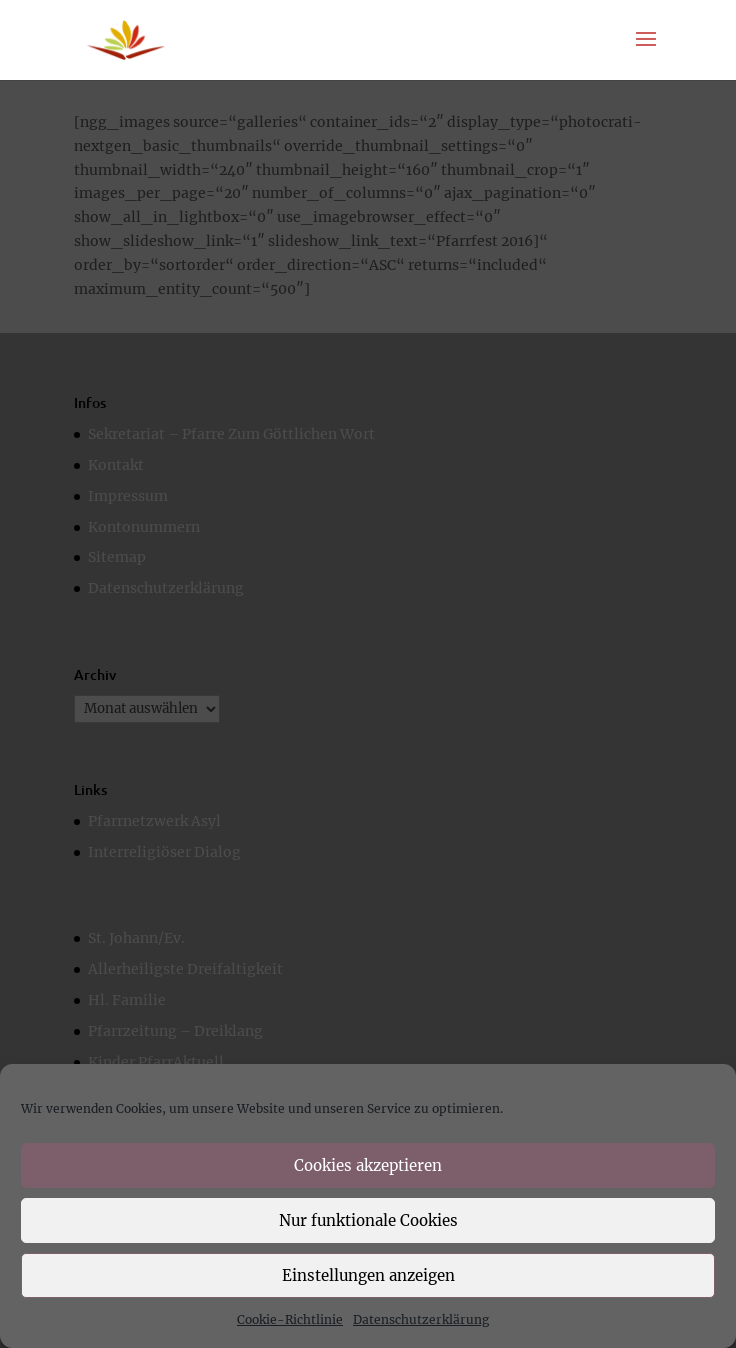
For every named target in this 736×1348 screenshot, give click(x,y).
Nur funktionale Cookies (368, 1220)
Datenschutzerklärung (421, 1319)
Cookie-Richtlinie (290, 1319)
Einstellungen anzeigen (368, 1275)
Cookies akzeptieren (368, 1165)
